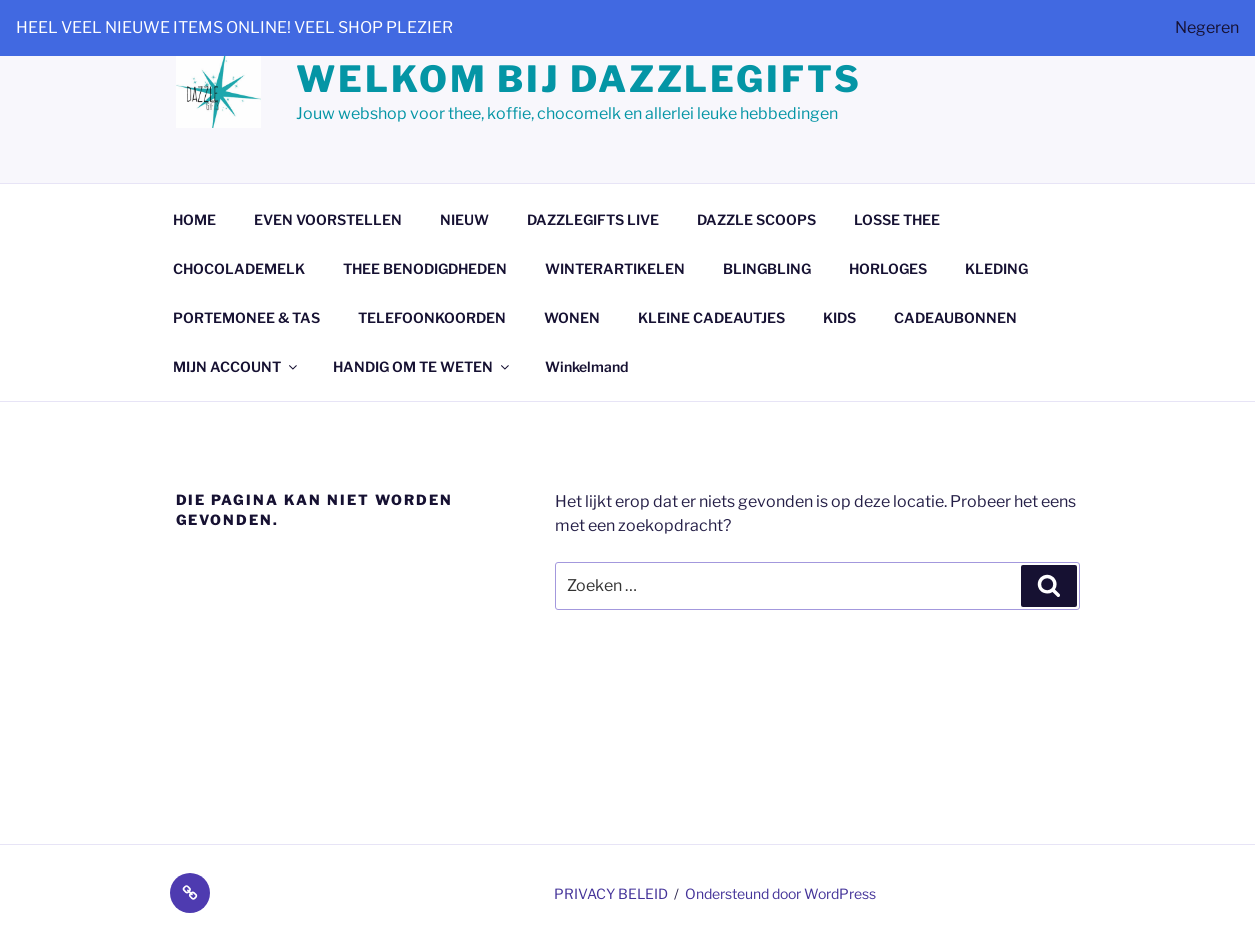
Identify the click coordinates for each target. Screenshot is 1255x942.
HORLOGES (888, 268)
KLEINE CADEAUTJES (711, 317)
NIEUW (464, 219)
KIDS (839, 317)
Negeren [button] (1207, 27)
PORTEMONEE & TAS (246, 317)
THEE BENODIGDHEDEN (425, 268)
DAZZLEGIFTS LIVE (593, 219)
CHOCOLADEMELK (239, 268)
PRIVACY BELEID (611, 893)
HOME (194, 219)
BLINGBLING (767, 268)
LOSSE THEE (897, 219)
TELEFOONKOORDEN (432, 317)
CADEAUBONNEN (955, 317)
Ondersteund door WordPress (780, 893)
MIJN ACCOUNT (236, 366)
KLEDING (996, 268)
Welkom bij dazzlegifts (578, 79)
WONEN (572, 317)
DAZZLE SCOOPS (756, 219)
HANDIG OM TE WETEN (422, 366)
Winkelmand (586, 366)
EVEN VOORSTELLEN (328, 219)
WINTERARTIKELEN (615, 268)
